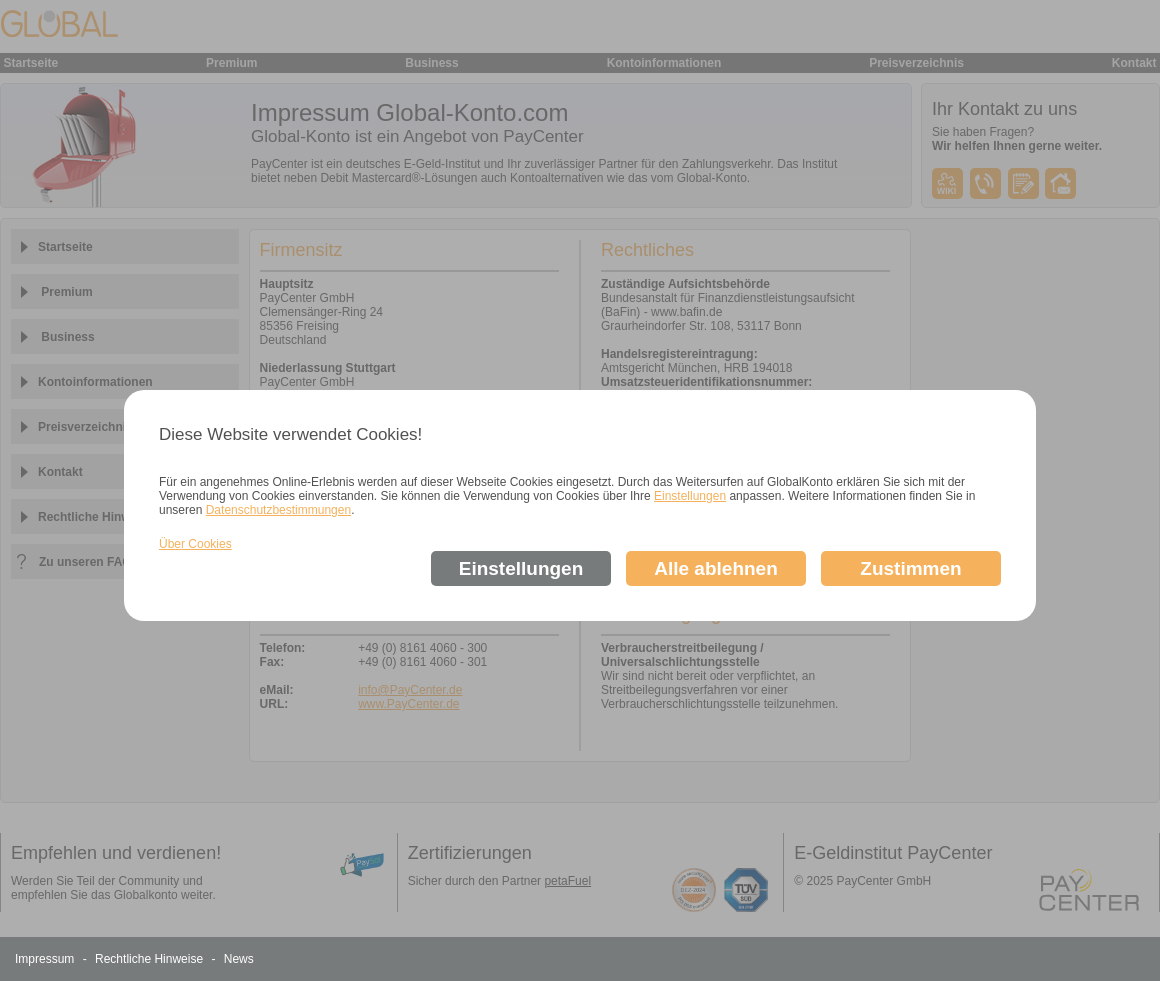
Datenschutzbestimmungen (278, 510)
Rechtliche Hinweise (150, 959)
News (239, 959)
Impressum (46, 959)
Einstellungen (690, 496)
